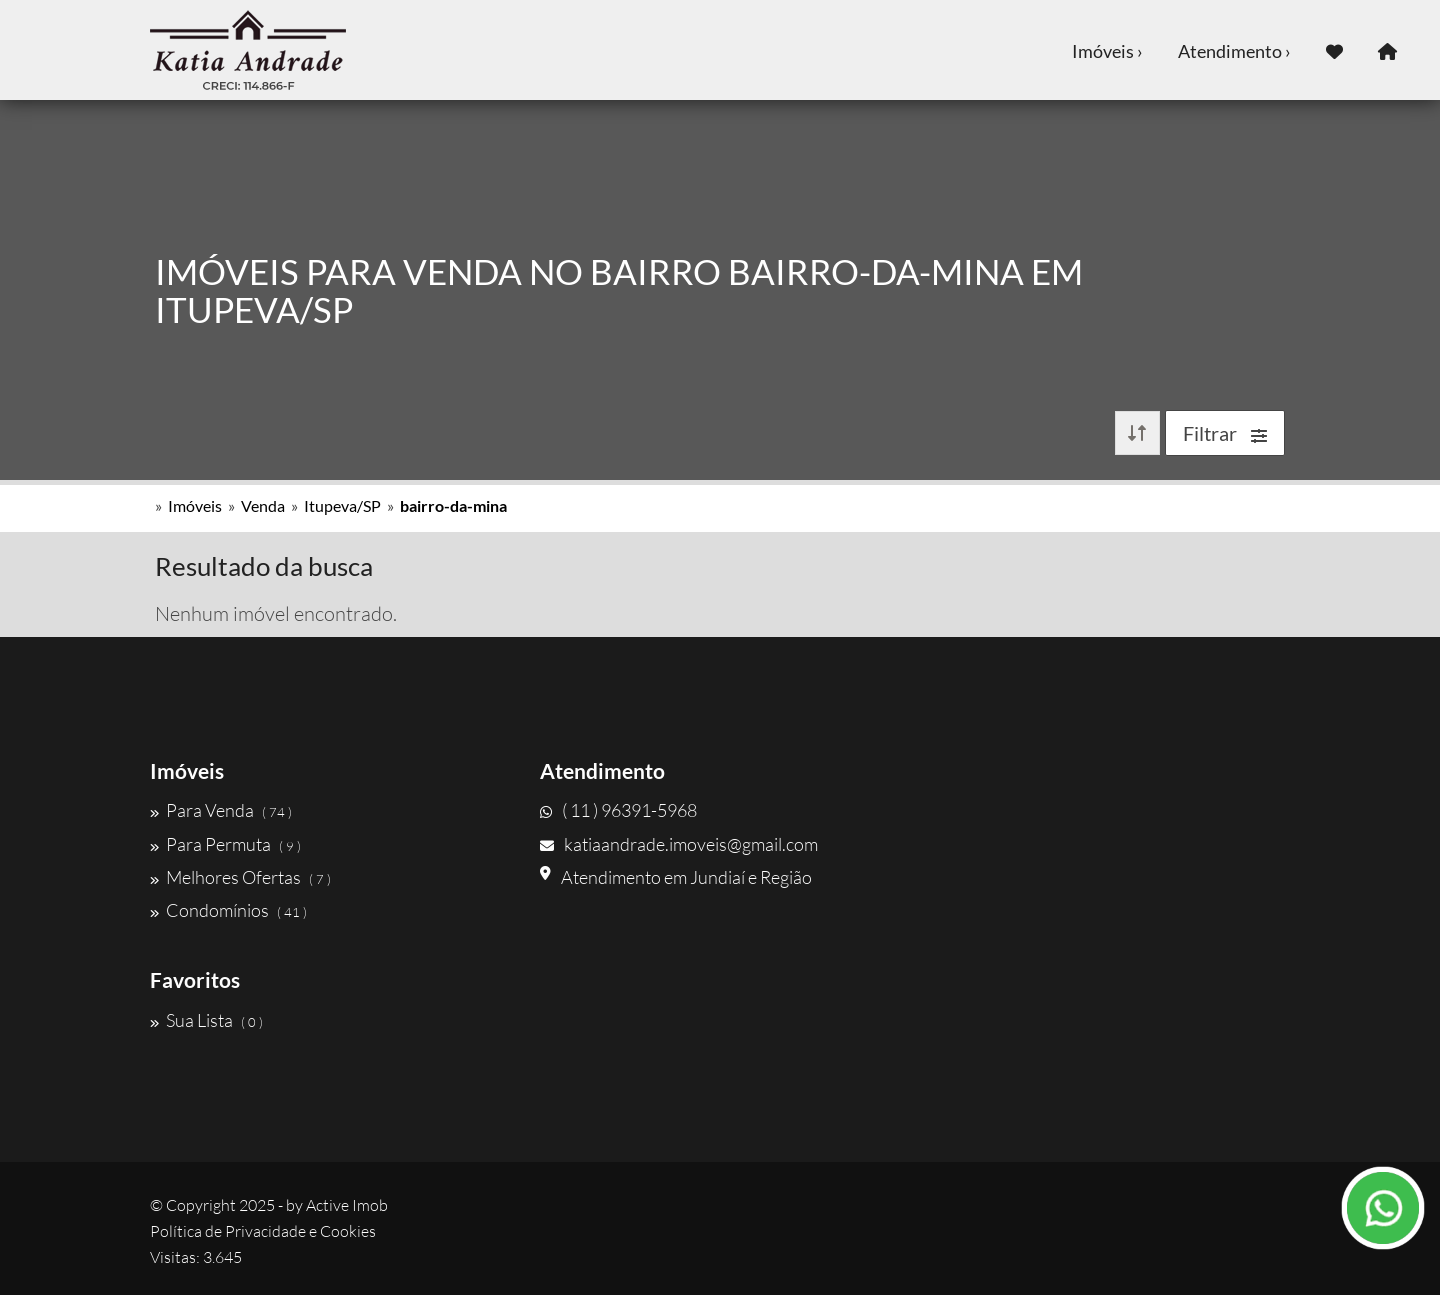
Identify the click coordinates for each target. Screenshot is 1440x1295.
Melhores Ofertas (240, 877)
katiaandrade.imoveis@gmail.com (679, 844)
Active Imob (347, 1205)
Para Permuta (225, 844)
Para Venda (221, 810)
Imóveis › (1107, 51)
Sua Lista (206, 1020)
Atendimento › (1234, 51)
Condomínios (228, 910)
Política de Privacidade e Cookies (263, 1231)
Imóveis (195, 505)
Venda (263, 505)
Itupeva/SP (342, 505)
